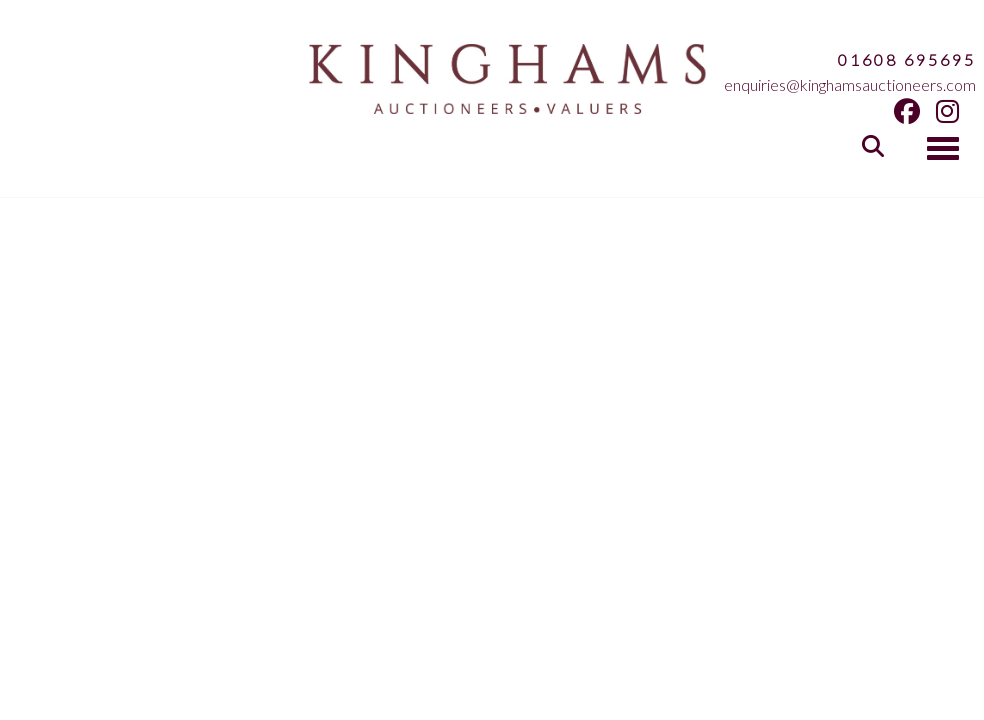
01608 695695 (907, 59)
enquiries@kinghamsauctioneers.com (850, 84)
